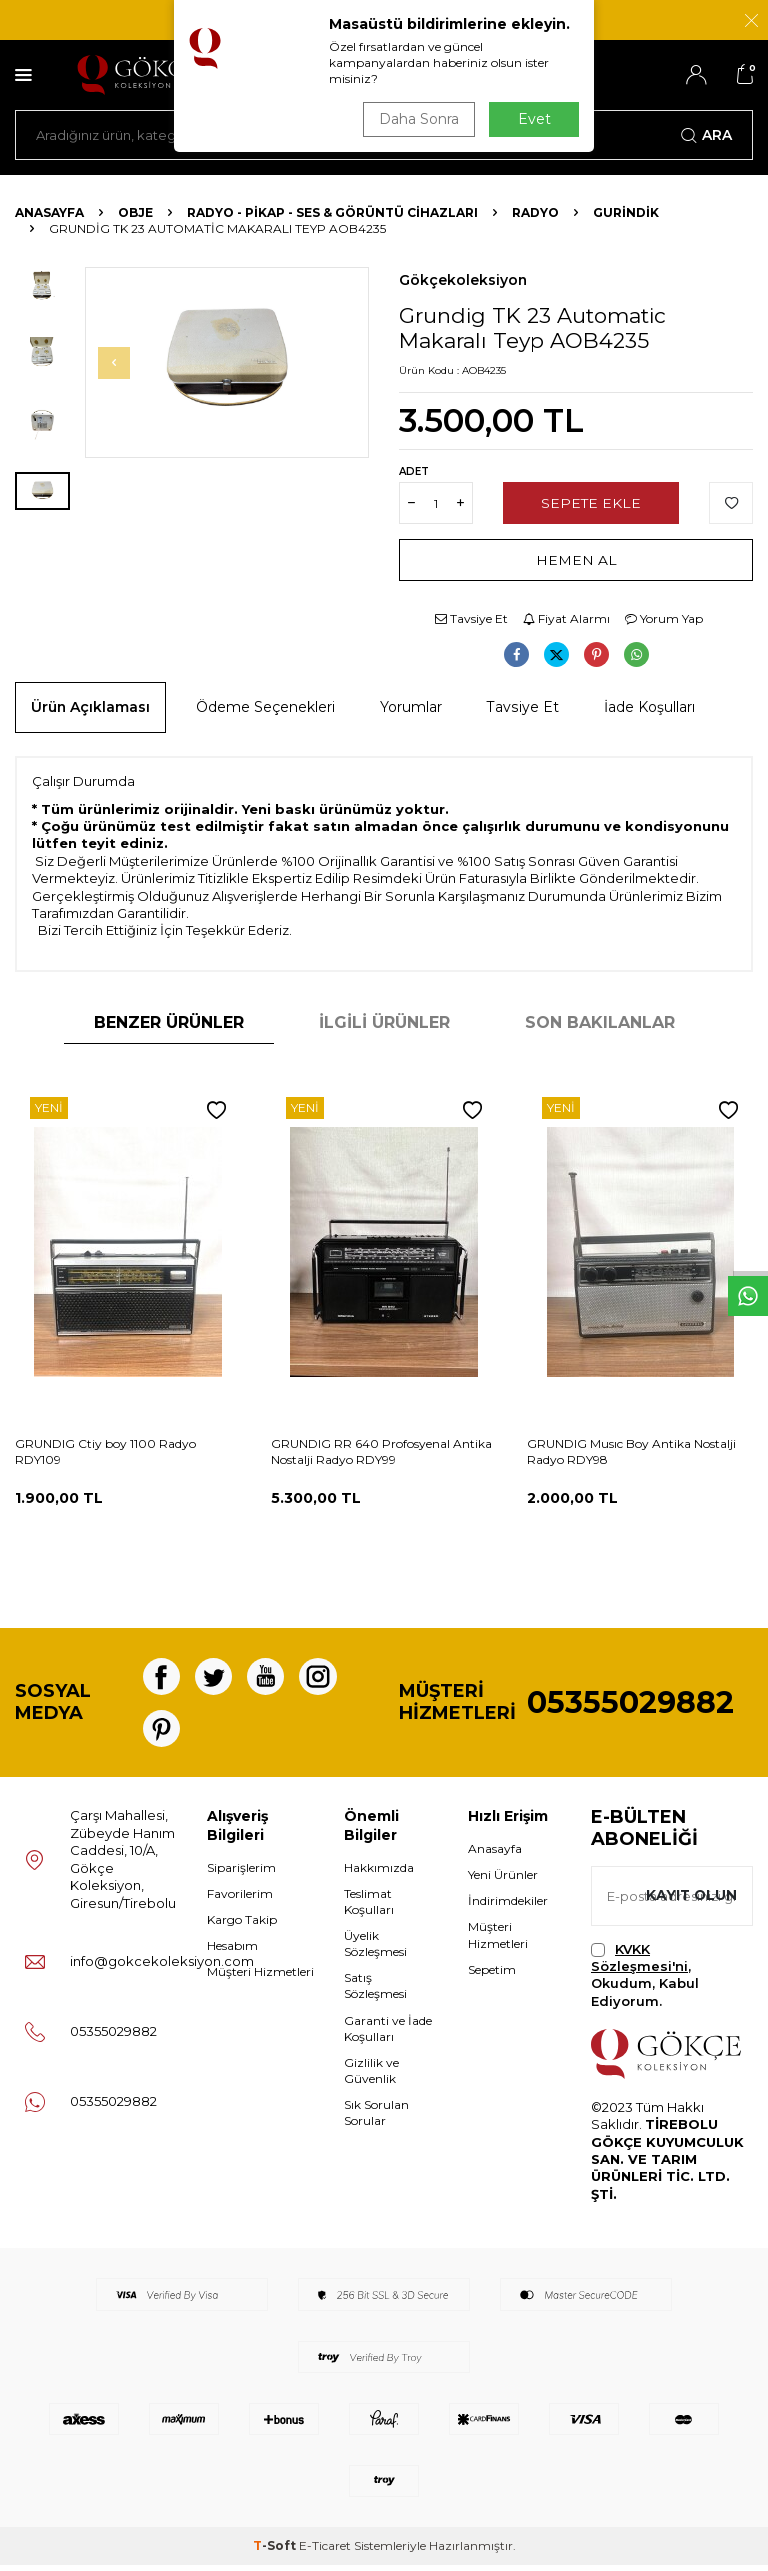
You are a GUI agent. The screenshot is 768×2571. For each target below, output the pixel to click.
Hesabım (232, 1951)
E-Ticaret (325, 2551)
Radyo (535, 212)
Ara (706, 135)
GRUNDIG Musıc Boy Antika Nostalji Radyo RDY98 (631, 1451)
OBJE (135, 212)
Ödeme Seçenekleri (265, 707)
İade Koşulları (649, 707)
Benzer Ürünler (169, 1022)
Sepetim (492, 1974)
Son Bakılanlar (600, 1022)
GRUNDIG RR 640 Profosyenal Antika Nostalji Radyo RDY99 (381, 1451)
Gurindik (626, 212)
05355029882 (630, 1705)
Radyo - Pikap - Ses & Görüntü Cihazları (332, 212)
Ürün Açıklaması (90, 707)
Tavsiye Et (471, 618)
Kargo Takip (242, 1925)
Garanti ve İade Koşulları (388, 2033)
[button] (117, 363)
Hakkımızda (379, 1873)
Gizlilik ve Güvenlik (371, 2075)
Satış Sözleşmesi (375, 1991)
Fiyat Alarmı (566, 618)
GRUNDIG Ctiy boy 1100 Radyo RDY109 (105, 1451)
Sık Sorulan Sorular (376, 2118)
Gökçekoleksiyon (463, 280)
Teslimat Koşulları (369, 1907)
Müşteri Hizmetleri (260, 1977)
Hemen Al (576, 560)
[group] (227, 362)
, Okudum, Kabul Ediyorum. (645, 1980)
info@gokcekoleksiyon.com (162, 1967)
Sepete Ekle (590, 503)
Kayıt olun (690, 1901)
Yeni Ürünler (503, 1880)
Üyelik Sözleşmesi (375, 1949)
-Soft (276, 2551)
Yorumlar (411, 707)
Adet (414, 471)
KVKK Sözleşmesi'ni (639, 1962)
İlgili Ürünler (384, 1022)
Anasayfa (49, 212)
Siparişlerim (241, 1873)
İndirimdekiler (508, 1906)
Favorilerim (240, 1899)
